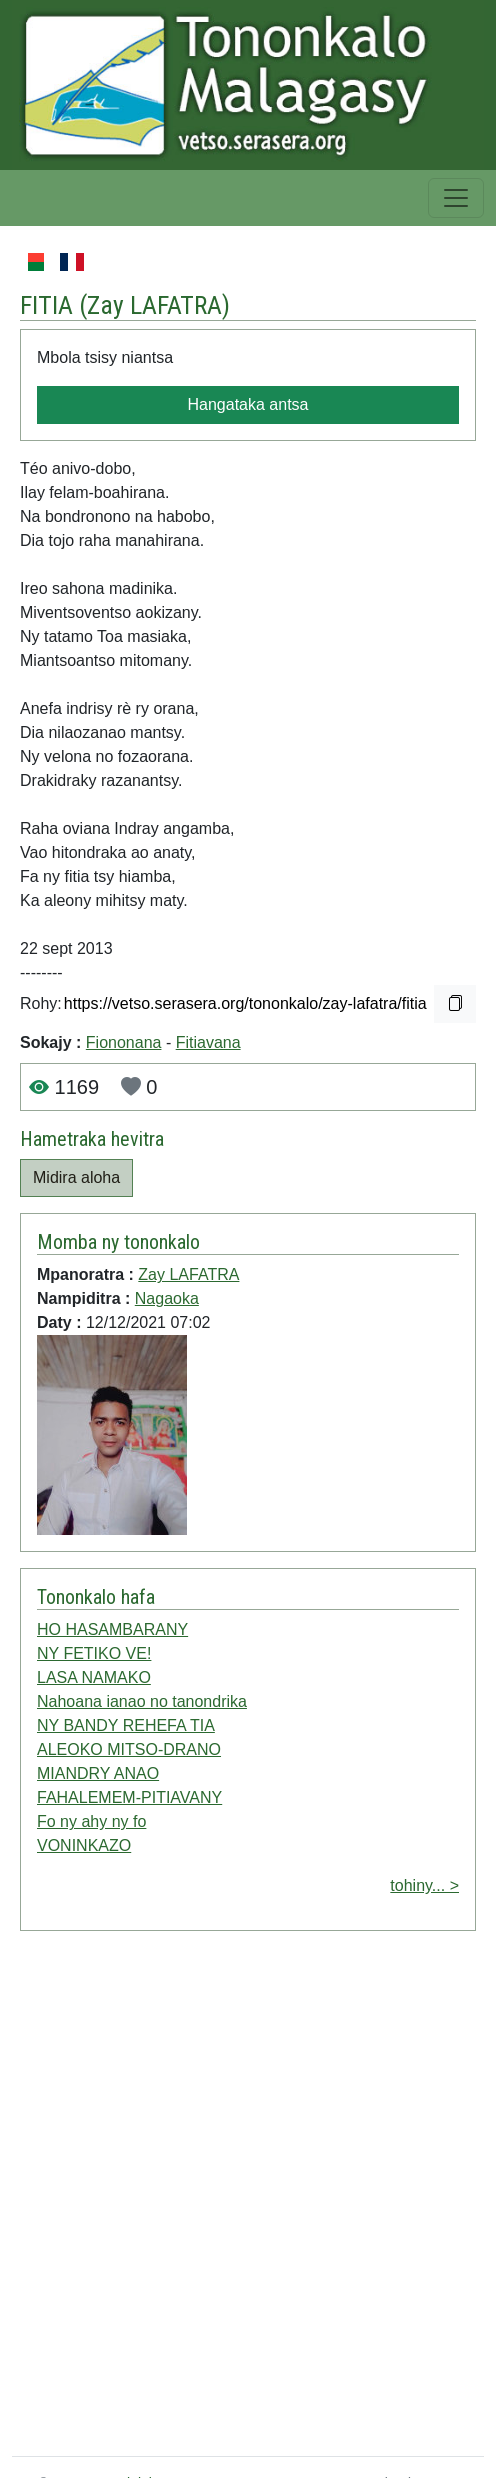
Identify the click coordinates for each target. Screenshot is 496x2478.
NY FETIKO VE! (94, 1653)
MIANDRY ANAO (98, 1773)
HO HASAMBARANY (112, 1629)
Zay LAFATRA (154, 305)
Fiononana (124, 1042)
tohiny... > (424, 1885)
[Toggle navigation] (456, 198)
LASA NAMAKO (94, 1677)
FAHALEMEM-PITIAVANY (129, 1797)
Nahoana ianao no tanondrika (142, 1701)
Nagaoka (167, 1298)
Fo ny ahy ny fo (91, 1821)
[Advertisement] (226, 2197)
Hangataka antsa (248, 404)
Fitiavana (208, 1042)
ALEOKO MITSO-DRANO (129, 1749)
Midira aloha (76, 1177)
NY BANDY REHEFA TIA (126, 1725)
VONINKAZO (84, 1845)
